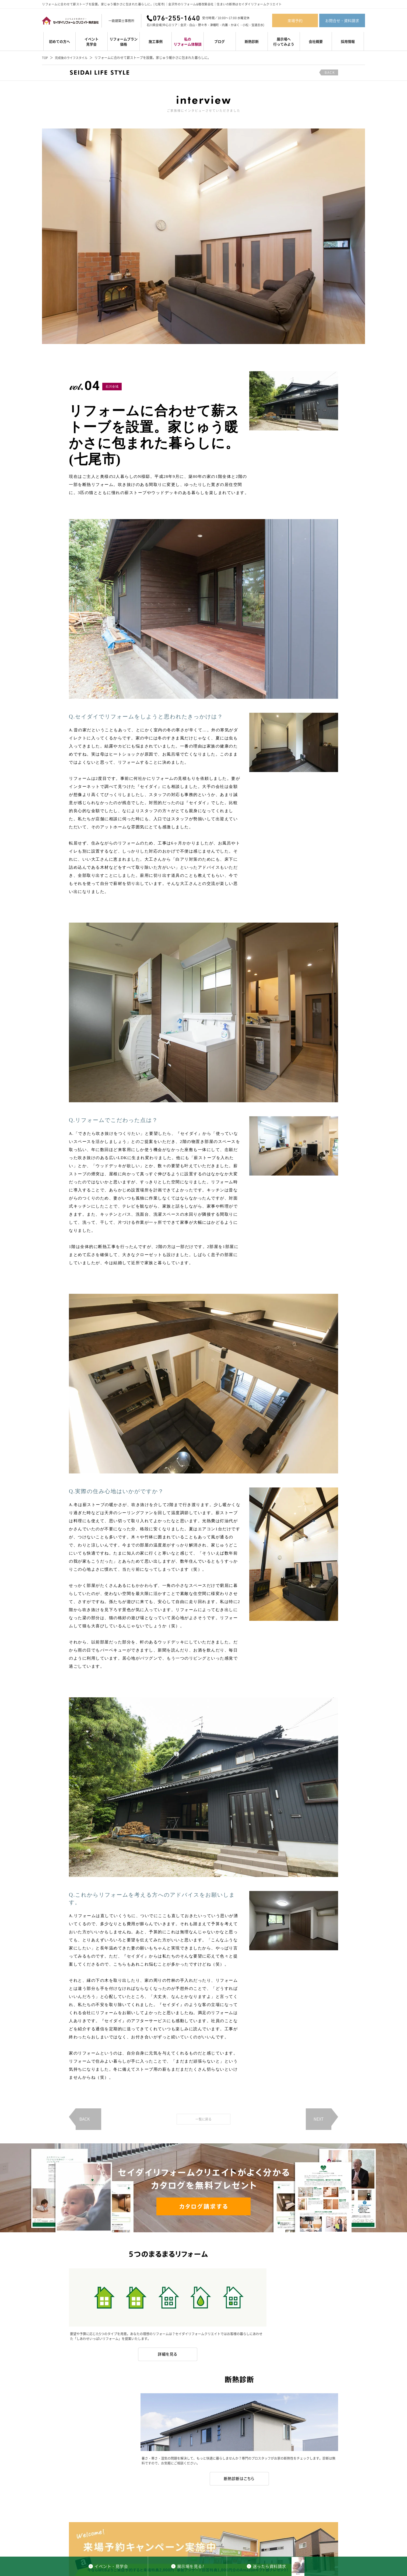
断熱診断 (252, 41)
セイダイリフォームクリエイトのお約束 (203, 2523)
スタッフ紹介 (282, 2523)
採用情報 (348, 41)
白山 (192, 24)
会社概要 (316, 41)
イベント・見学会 (39, 2523)
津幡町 (214, 24)
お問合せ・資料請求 (342, 20)
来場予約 (295, 20)
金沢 (183, 24)
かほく (235, 24)
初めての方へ (59, 41)
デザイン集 (121, 2523)
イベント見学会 (92, 41)
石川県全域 (154, 24)
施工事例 (156, 41)
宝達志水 (257, 24)
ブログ (219, 41)
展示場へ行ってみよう (283, 41)
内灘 (225, 24)
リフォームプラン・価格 (74, 2523)
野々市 (202, 24)
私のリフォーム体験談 (188, 41)
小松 (245, 24)
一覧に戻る (203, 2118)
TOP (45, 57)
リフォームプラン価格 (124, 41)
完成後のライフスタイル (73, 57)
